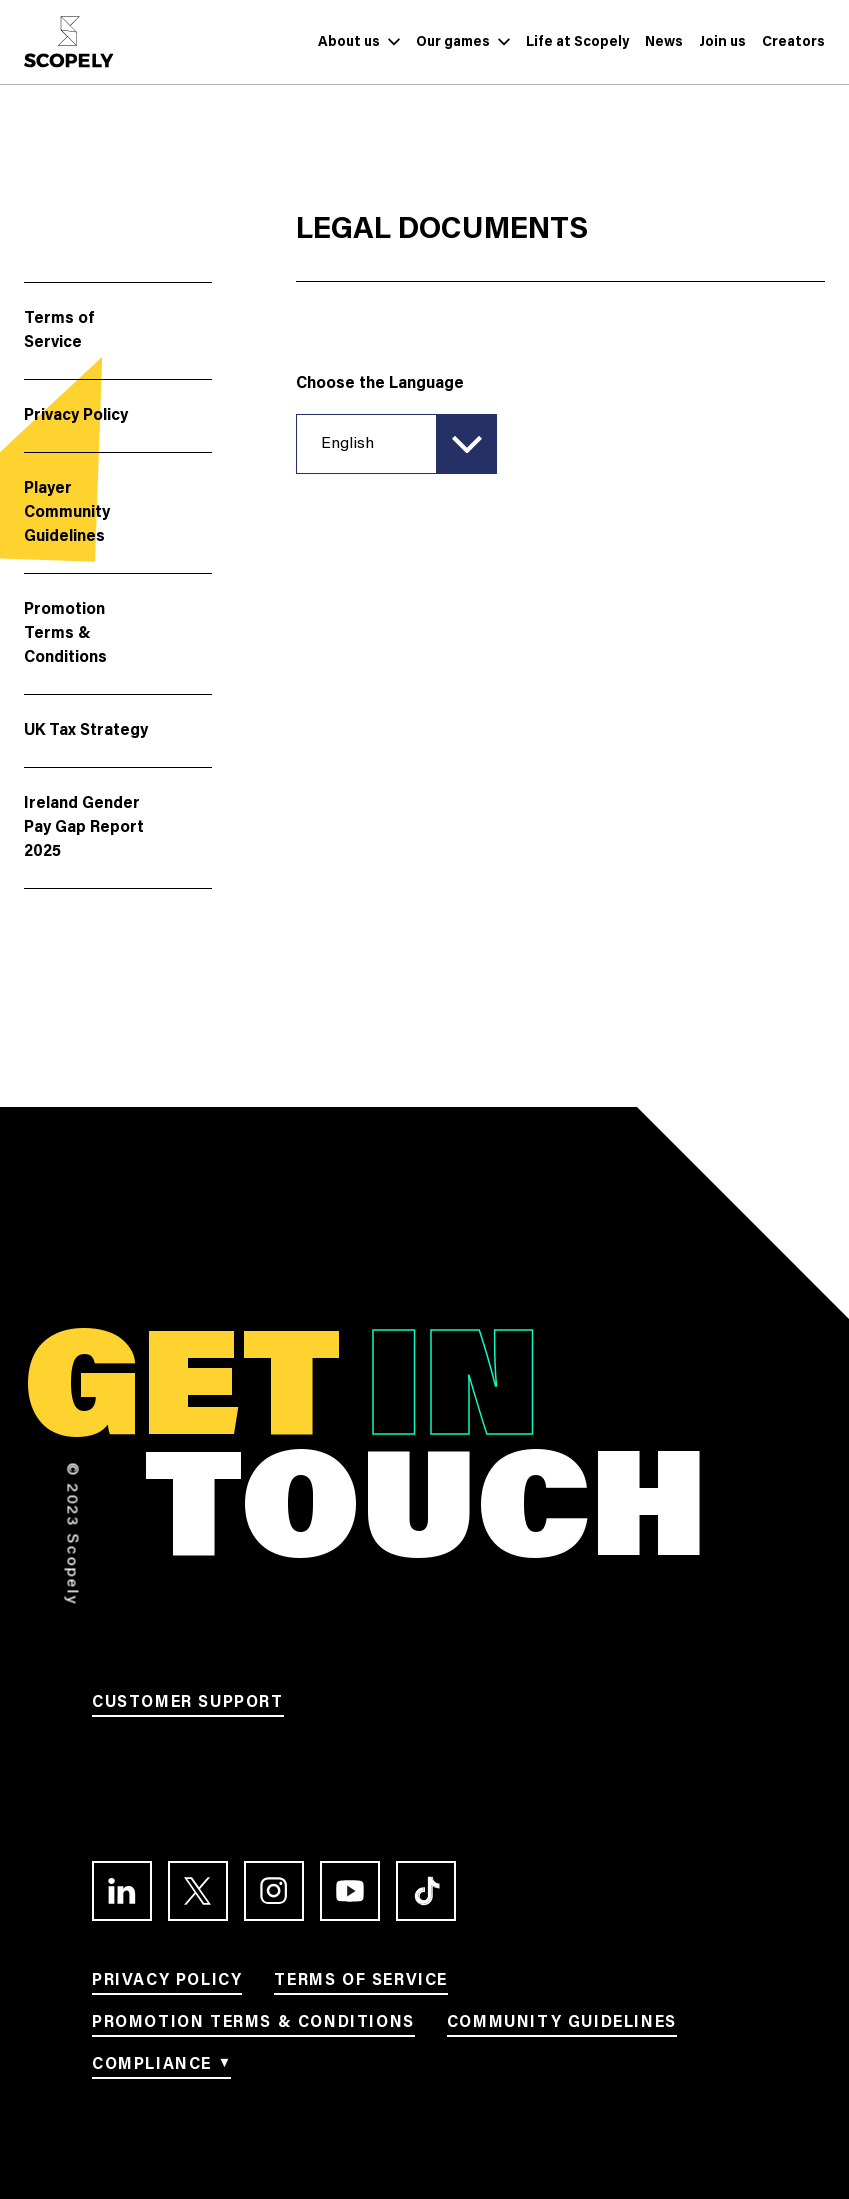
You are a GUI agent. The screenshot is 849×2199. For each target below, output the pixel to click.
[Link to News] (664, 42)
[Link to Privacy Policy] (167, 1984)
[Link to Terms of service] (361, 1984)
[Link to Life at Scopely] (577, 42)
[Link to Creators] (793, 42)
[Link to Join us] (722, 42)
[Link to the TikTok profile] (426, 1891)
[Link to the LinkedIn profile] (122, 1891)
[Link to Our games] (453, 42)
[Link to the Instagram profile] (274, 1891)
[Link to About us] (349, 42)
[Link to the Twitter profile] (198, 1891)
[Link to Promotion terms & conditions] (253, 2026)
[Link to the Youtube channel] (350, 1891)
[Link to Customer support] (188, 1706)
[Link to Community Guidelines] (562, 2026)
